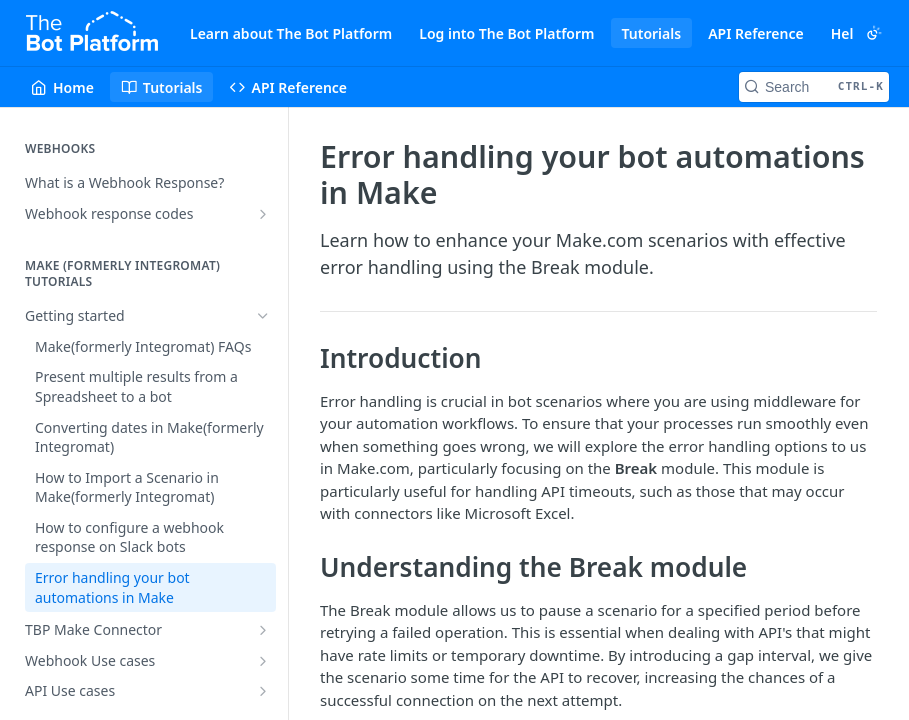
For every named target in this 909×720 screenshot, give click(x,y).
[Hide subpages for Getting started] (263, 316)
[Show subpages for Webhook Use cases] (263, 661)
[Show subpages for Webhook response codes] (263, 214)
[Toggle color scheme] (874, 33)
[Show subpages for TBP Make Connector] (263, 630)
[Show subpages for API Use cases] (263, 691)
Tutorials (652, 33)
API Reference (756, 33)
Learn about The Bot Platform (291, 33)
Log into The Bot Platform (506, 33)
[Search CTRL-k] (814, 87)
